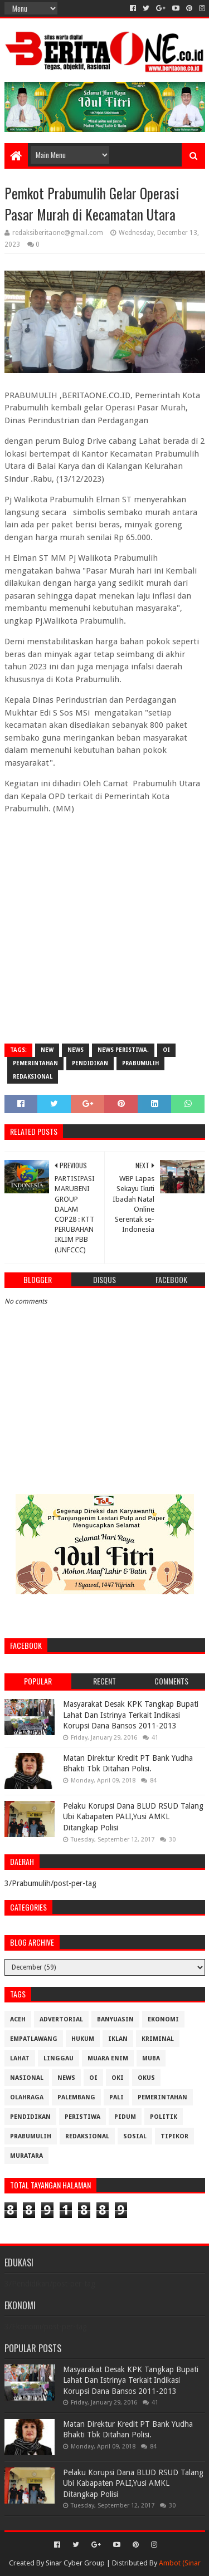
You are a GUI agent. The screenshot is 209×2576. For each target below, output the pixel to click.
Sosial (135, 2136)
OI (166, 1050)
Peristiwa (82, 2116)
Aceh (18, 2019)
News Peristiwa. (123, 1050)
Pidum (125, 2116)
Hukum (82, 2039)
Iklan (118, 2039)
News (75, 1050)
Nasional (26, 2078)
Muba (151, 2058)
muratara (26, 2155)
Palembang (76, 2097)
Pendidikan (90, 1063)
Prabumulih (140, 1063)
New (47, 1050)
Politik (163, 2116)
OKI (117, 2078)
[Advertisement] (104, 928)
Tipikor (174, 2136)
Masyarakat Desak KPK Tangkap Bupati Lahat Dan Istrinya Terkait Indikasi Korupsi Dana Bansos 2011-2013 (130, 1715)
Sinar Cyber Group (75, 2563)
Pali (116, 2097)
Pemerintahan (35, 1063)
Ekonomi (163, 2019)
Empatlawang (33, 2039)
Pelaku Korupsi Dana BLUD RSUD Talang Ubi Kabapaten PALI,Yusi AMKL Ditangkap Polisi (133, 1816)
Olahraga (26, 2097)
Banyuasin (115, 2019)
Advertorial (61, 2019)
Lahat (20, 2058)
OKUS (146, 2078)
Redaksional (32, 1077)
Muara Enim (108, 2058)
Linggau (58, 2058)
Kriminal (158, 2039)
